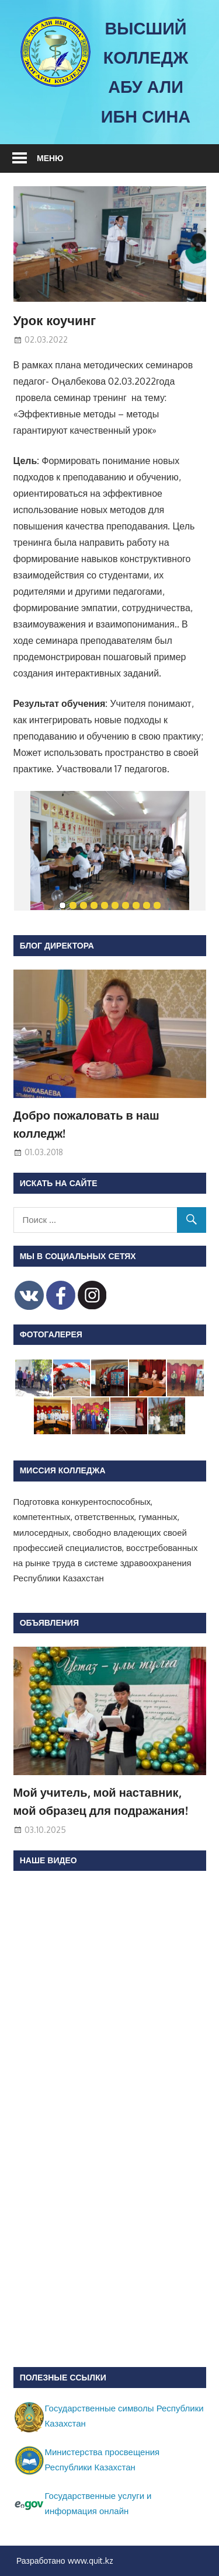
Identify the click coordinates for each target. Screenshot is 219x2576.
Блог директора (57, 945)
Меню (50, 158)
